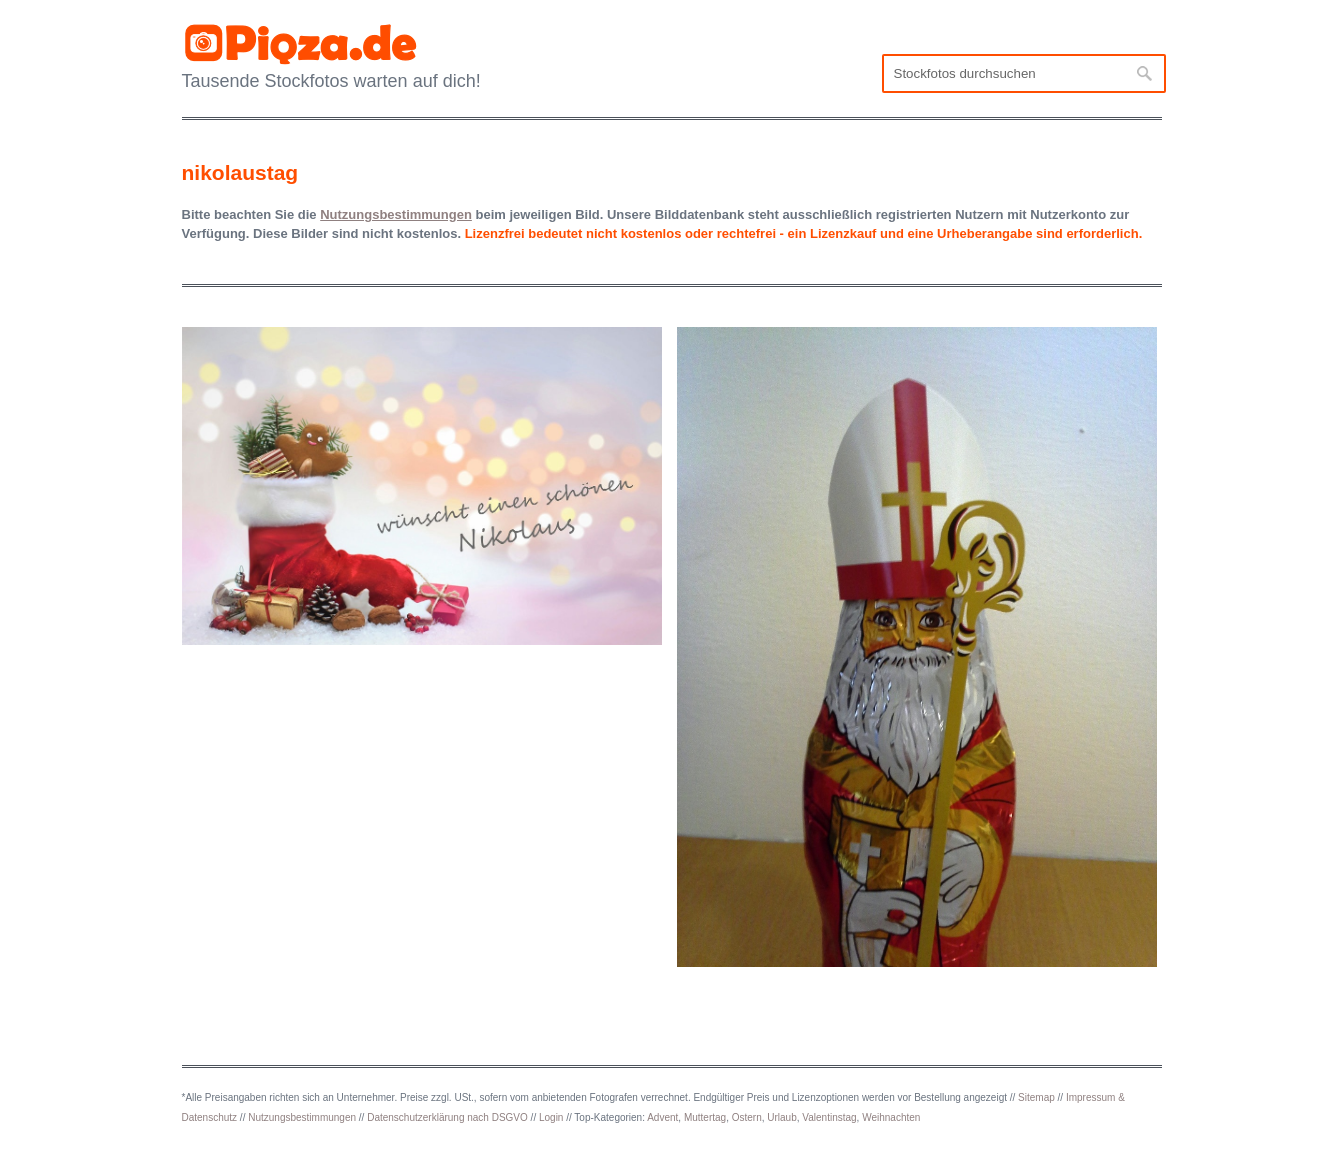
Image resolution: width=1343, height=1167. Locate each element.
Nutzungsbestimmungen (302, 1117)
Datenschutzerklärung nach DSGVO (447, 1117)
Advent (662, 1117)
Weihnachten (891, 1117)
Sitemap (1036, 1097)
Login (551, 1117)
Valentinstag (829, 1117)
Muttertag (705, 1117)
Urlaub (781, 1117)
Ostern (747, 1117)
